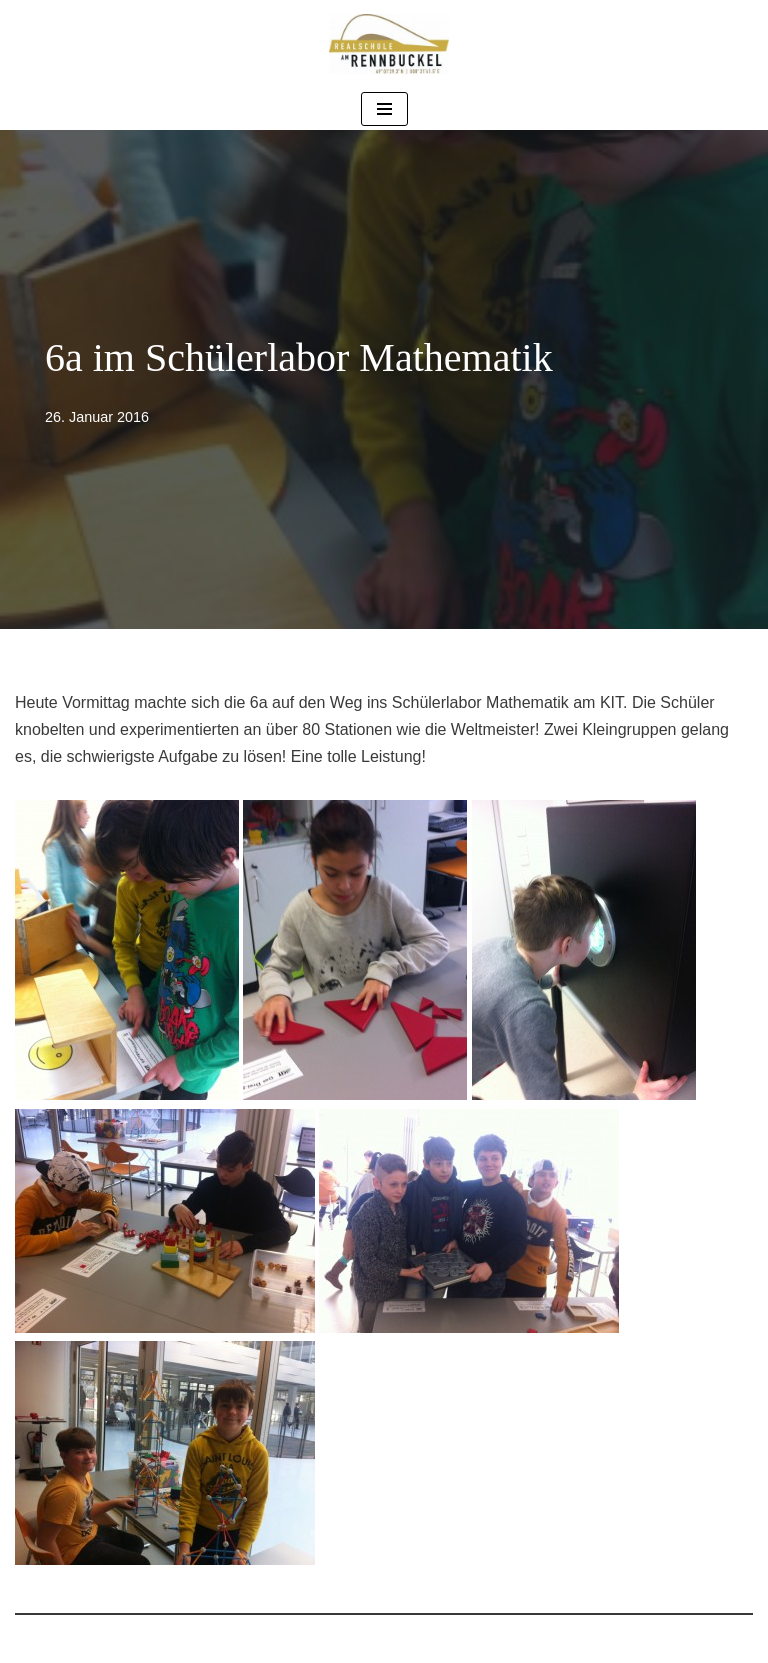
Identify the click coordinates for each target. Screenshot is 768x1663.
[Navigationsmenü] (384, 109)
